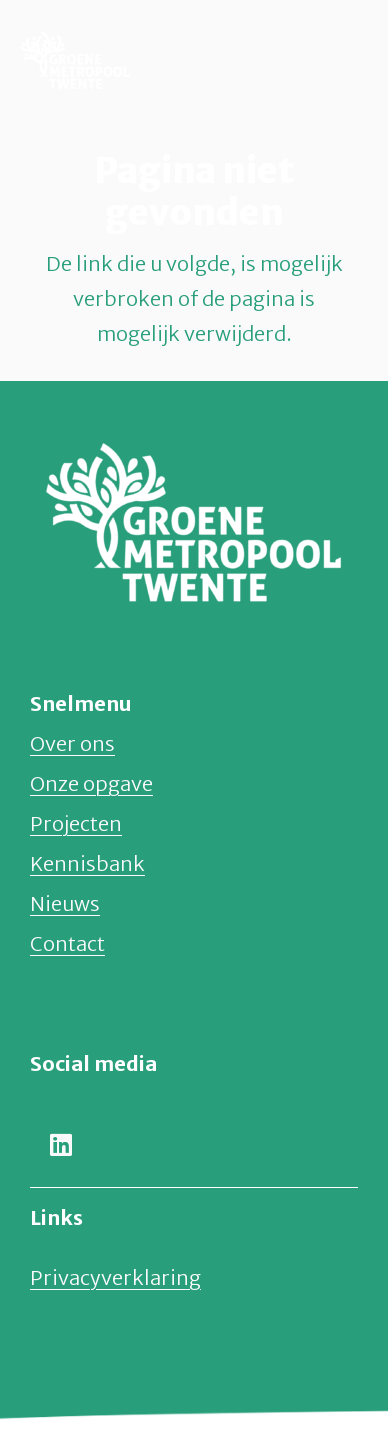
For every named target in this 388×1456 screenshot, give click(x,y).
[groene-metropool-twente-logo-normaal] (75, 60)
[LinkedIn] (61, 1145)
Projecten (76, 823)
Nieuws (65, 903)
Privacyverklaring (115, 1277)
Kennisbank (87, 863)
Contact (67, 943)
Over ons (72, 743)
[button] (325, 60)
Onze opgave (91, 783)
